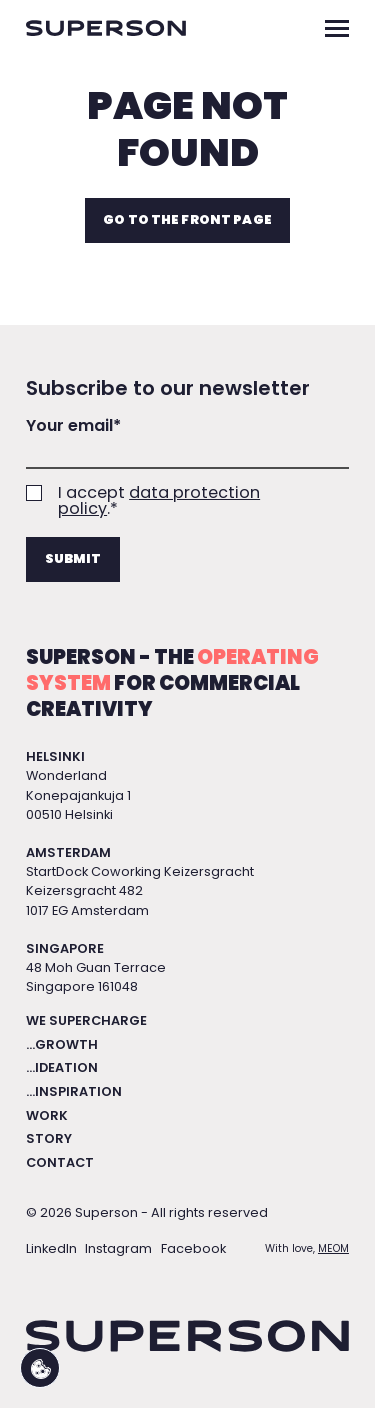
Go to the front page (187, 219)
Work (47, 1115)
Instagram (118, 1248)
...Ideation (62, 1067)
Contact (60, 1162)
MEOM (333, 1248)
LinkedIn (51, 1248)
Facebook (193, 1248)
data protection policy (159, 500)
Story (49, 1138)
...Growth (62, 1044)
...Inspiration (74, 1091)
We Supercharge (86, 1020)
